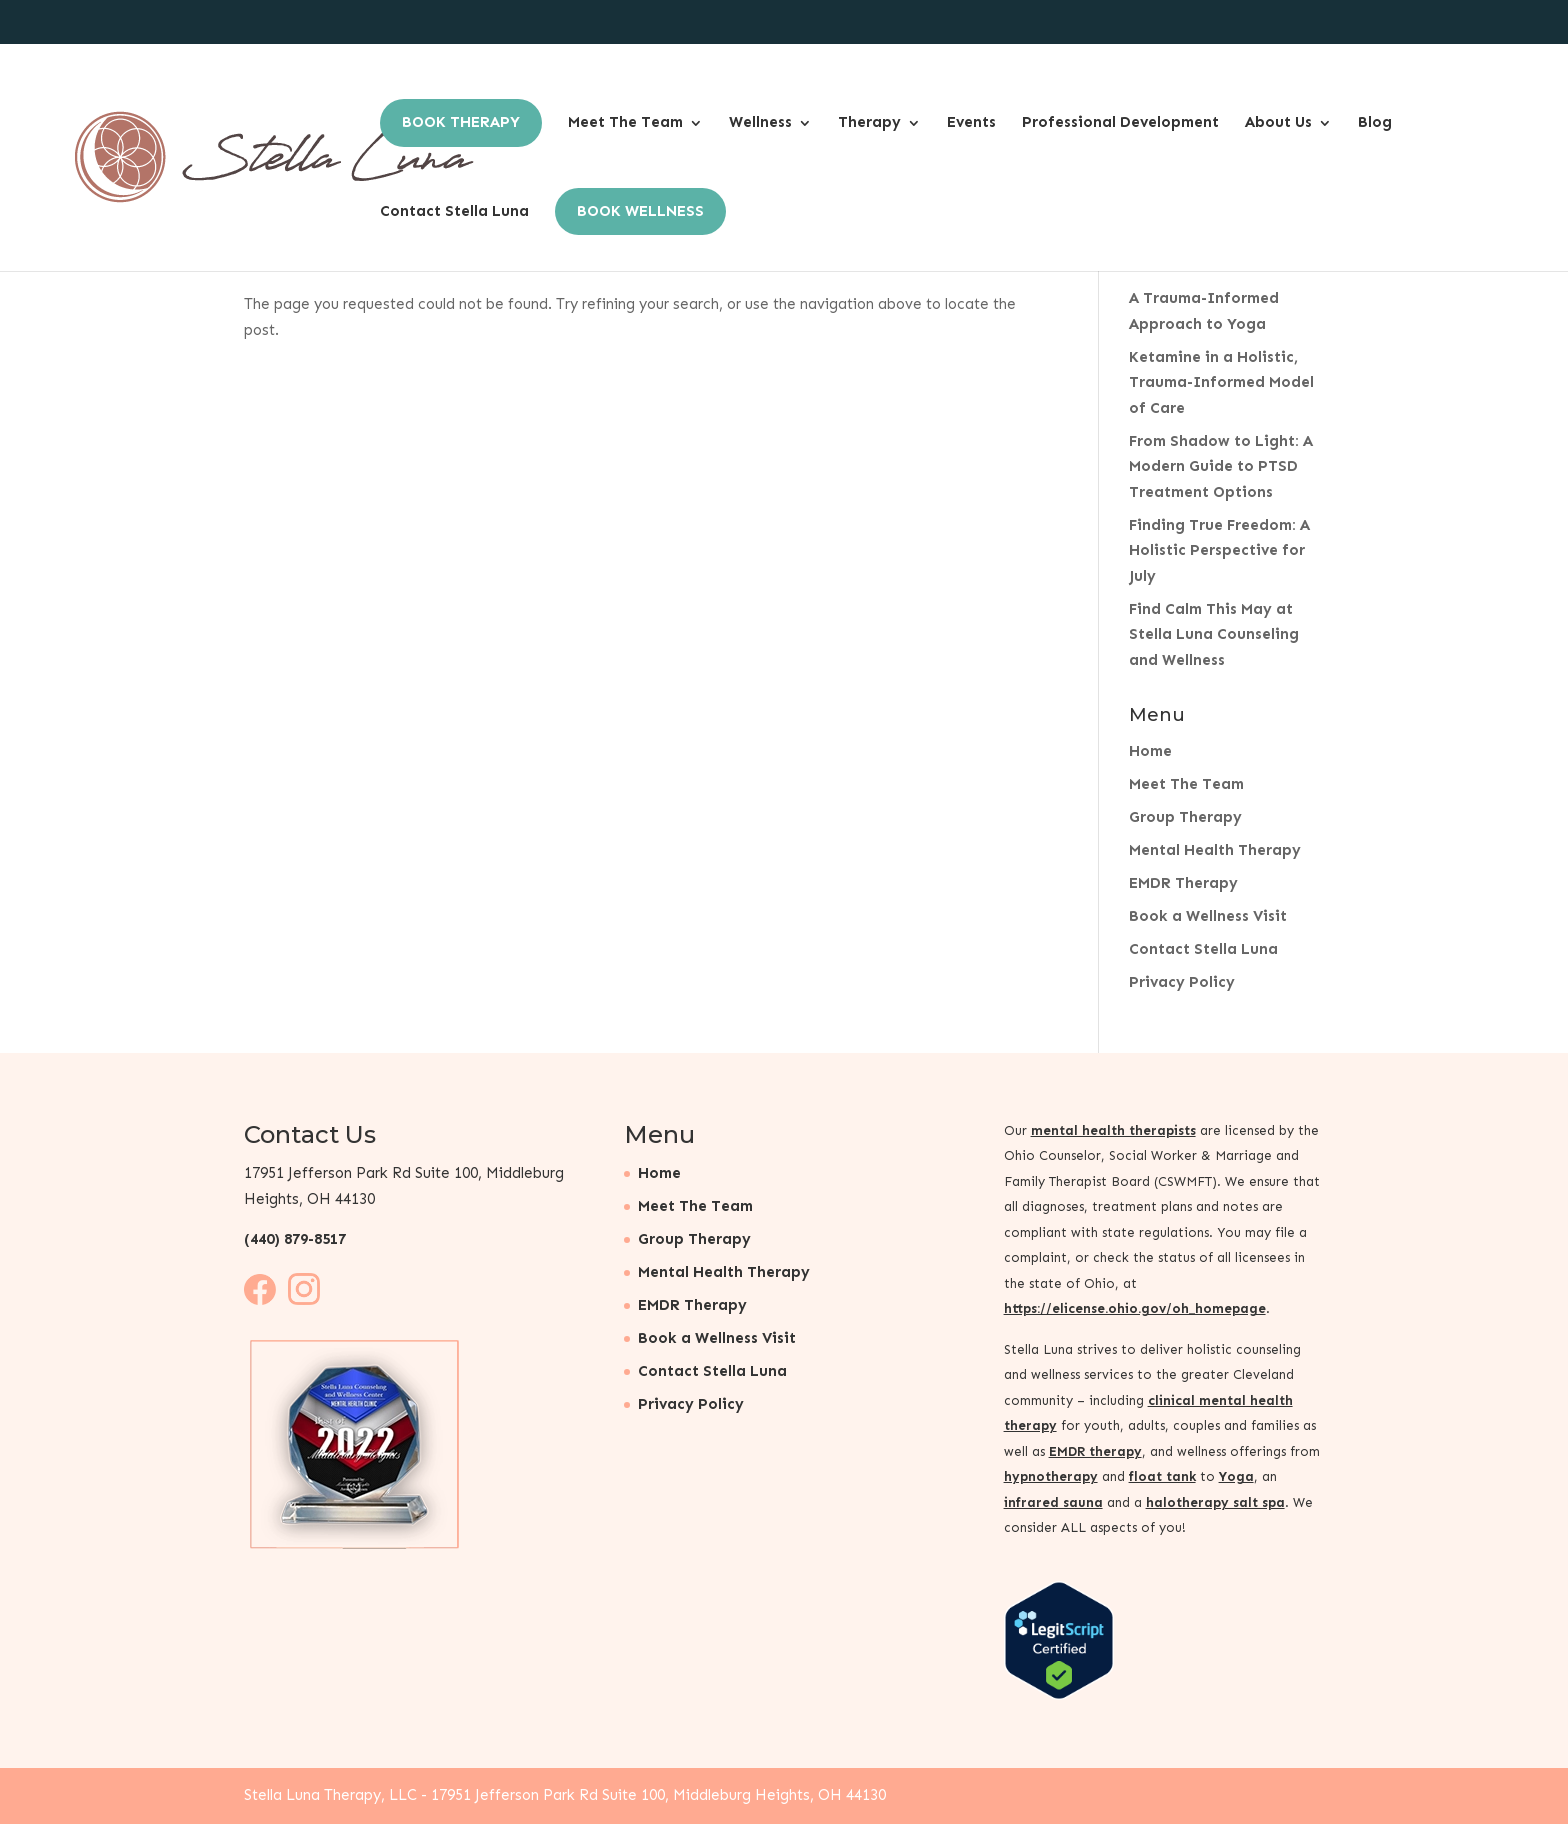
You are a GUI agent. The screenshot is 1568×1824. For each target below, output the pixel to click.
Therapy (869, 122)
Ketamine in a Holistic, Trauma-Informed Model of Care (1221, 382)
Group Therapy (1185, 817)
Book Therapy (461, 122)
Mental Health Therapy (1215, 850)
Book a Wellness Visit (1208, 916)
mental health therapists (1113, 1130)
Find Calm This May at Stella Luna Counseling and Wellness (1214, 634)
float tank (1162, 1476)
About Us (1278, 122)
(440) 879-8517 (295, 1239)
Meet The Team (625, 122)
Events (971, 122)
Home (1150, 751)
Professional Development (1120, 122)
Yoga (1236, 1476)
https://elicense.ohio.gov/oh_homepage (1135, 1308)
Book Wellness (640, 211)
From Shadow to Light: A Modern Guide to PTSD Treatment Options (1221, 466)
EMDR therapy (1095, 1451)
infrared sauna (1053, 1502)
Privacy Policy (1182, 982)
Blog (1375, 122)
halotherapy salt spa (1215, 1502)
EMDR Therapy (1183, 883)
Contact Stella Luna (454, 211)
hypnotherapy (1051, 1476)
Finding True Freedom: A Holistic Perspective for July (1219, 550)
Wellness (760, 122)
